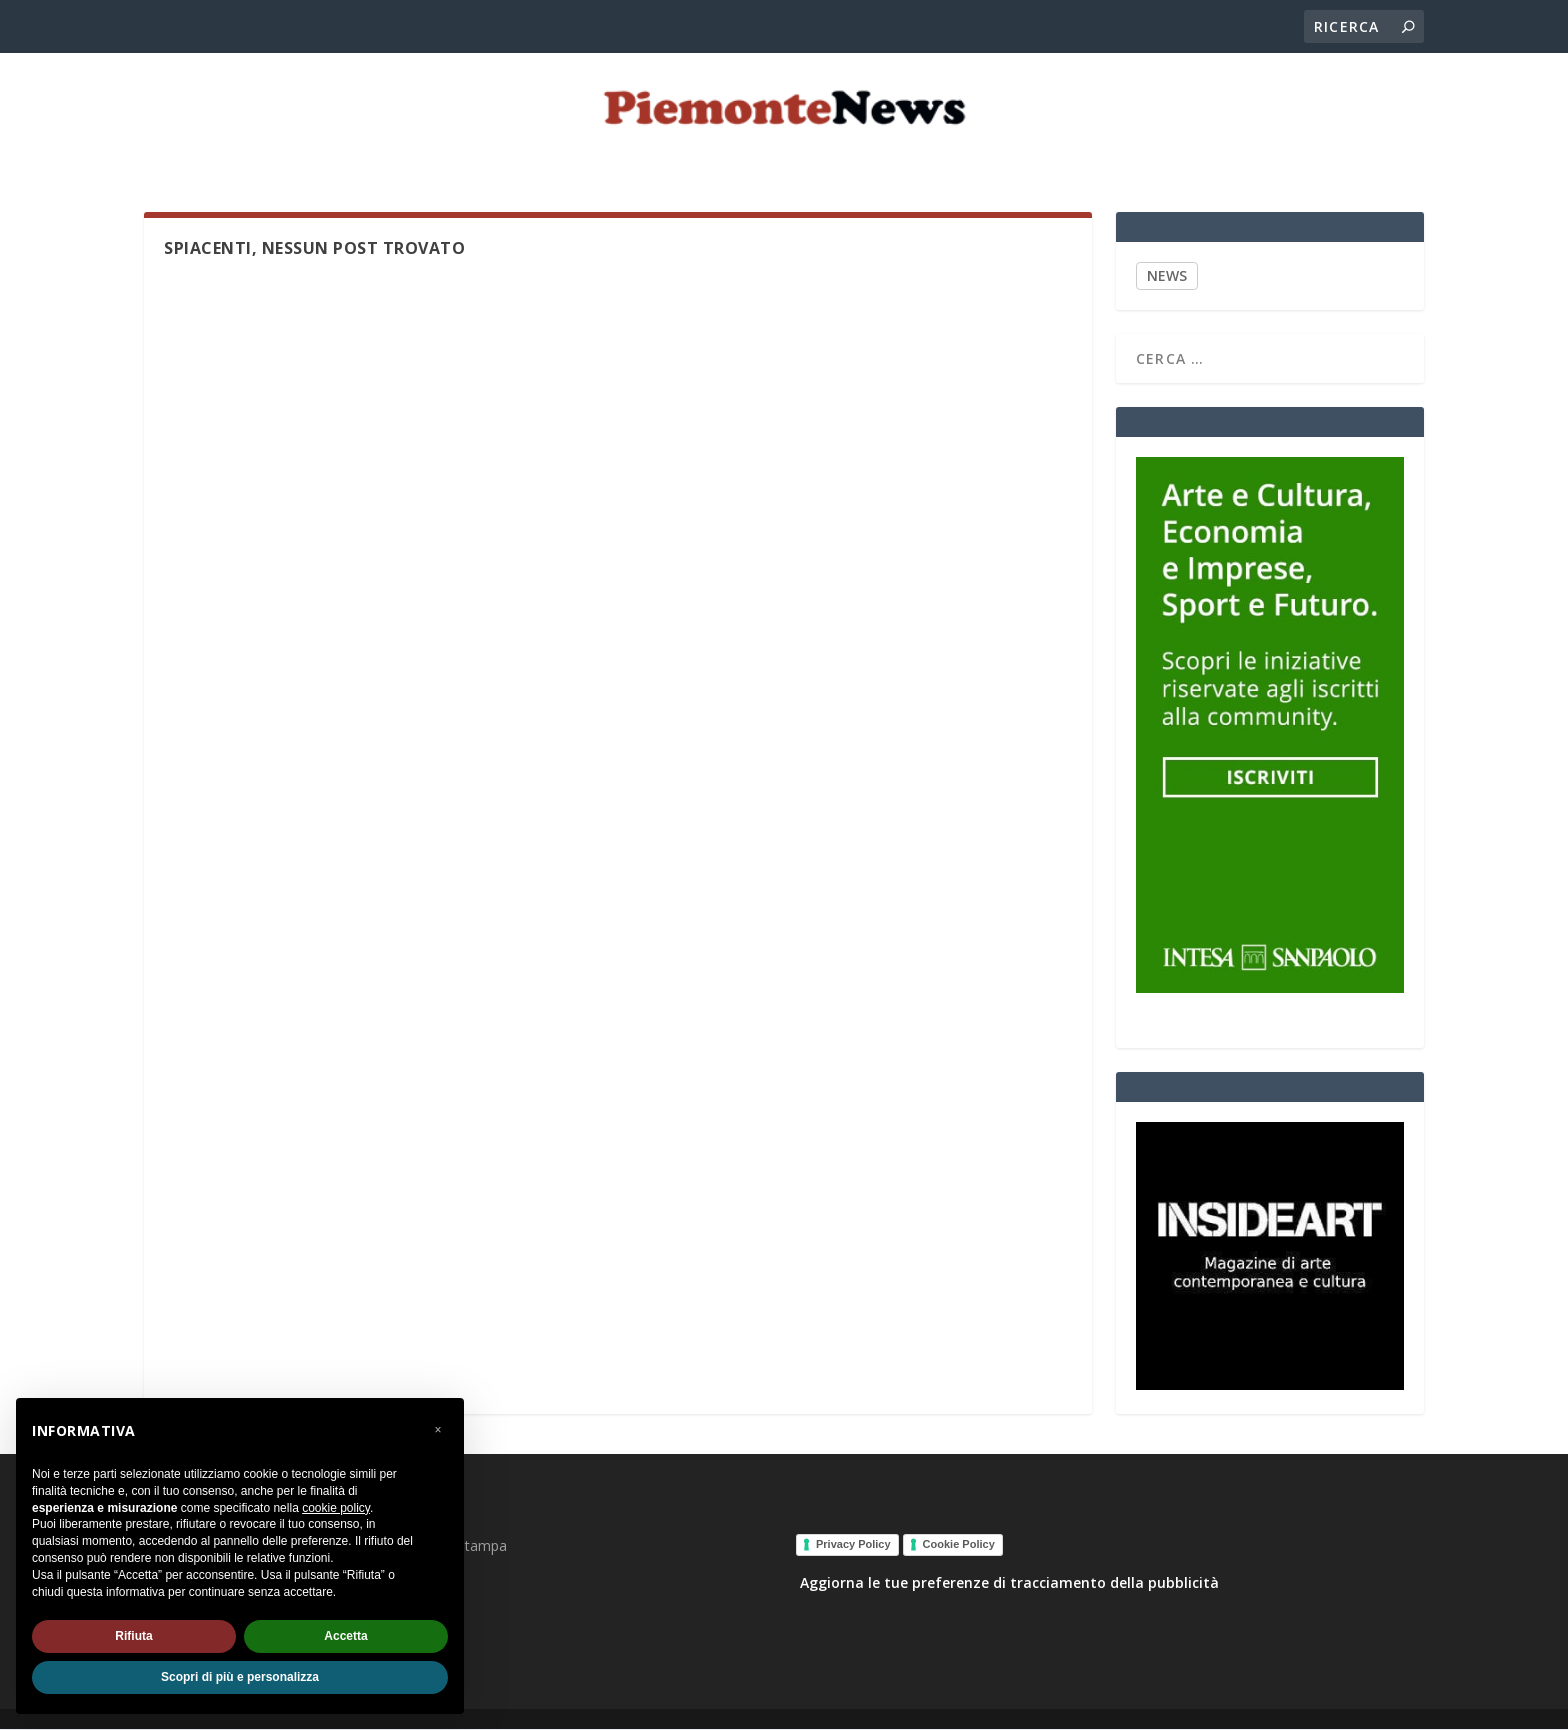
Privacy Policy (853, 1545)
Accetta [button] (345, 1636)
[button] (438, 1430)
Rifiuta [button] (133, 1636)
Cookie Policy (959, 1545)
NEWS (1167, 276)
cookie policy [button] (336, 1508)
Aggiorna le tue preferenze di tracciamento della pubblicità (1009, 1583)
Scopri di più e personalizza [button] (240, 1677)
